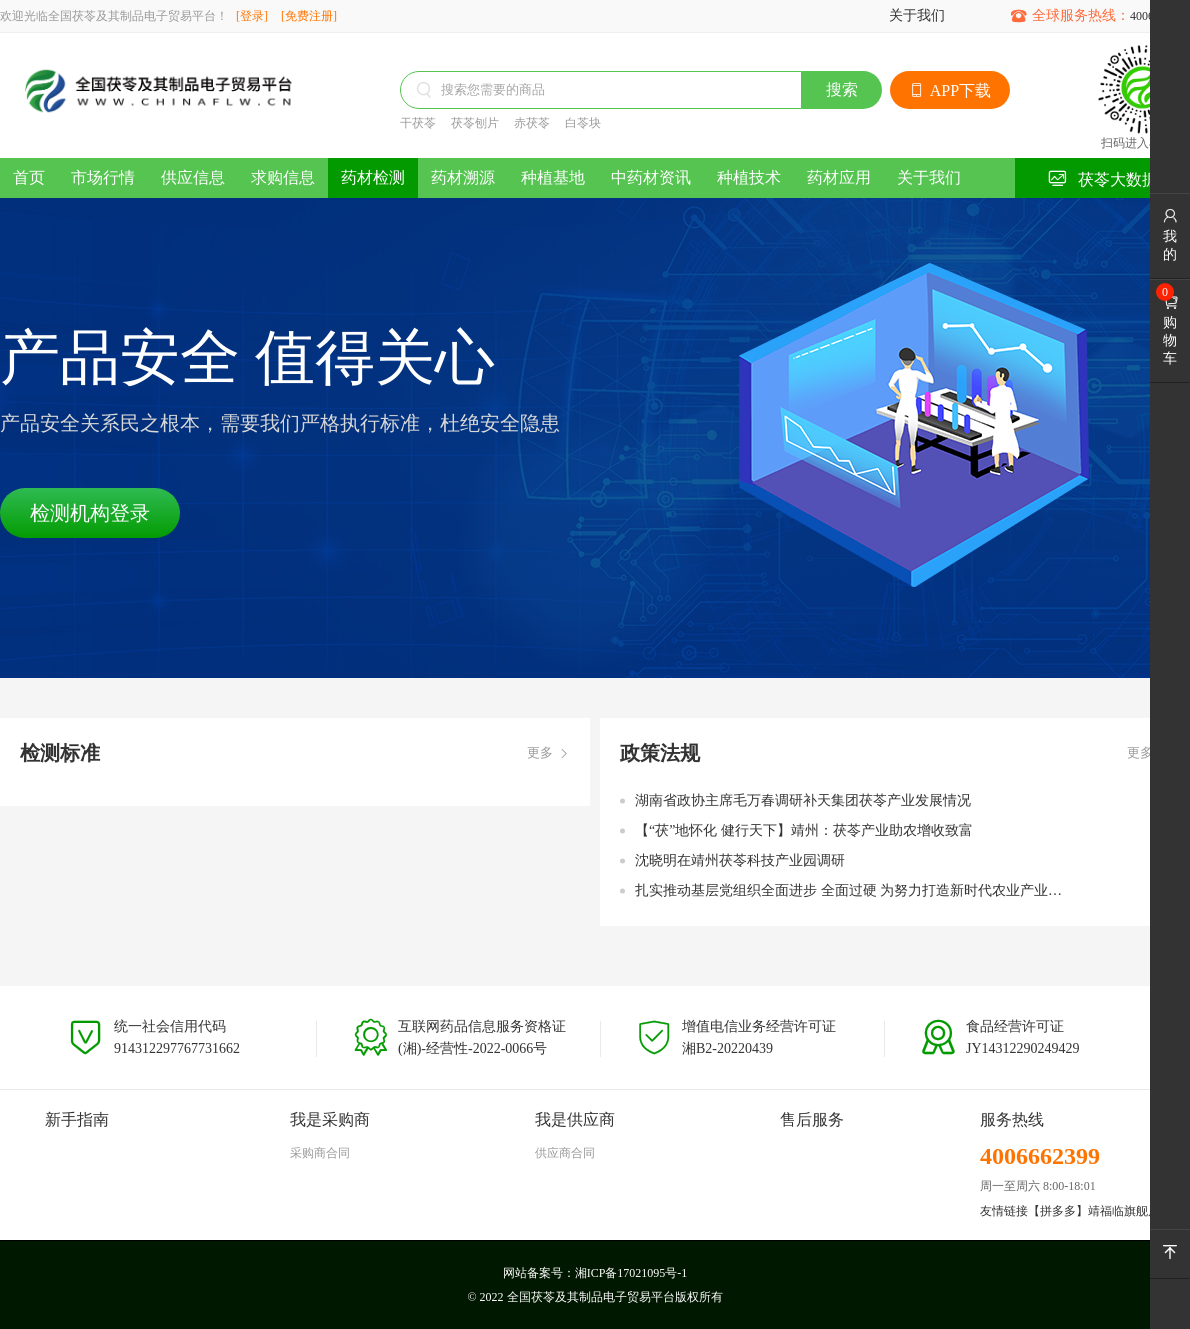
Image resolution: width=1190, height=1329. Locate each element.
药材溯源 (463, 177)
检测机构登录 (90, 513)
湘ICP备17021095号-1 (631, 1273)
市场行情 (103, 177)
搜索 (842, 89)
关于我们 (917, 15)
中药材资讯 (651, 177)
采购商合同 (320, 1153)
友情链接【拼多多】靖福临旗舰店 (1070, 1211)
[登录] (252, 16)
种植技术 (749, 177)
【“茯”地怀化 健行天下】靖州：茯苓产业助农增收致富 (804, 830)
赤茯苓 (532, 123)
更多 (548, 754)
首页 (29, 177)
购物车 (1170, 330)
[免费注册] (309, 16)
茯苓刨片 (475, 123)
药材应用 (839, 177)
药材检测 (373, 177)
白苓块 (583, 123)
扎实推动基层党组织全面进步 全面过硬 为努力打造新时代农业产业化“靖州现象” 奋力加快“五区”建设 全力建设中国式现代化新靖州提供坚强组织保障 (855, 890)
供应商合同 (565, 1153)
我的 (1170, 235)
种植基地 (553, 177)
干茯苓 (418, 123)
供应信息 (193, 177)
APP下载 (950, 90)
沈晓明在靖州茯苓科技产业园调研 (740, 860)
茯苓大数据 (1102, 178)
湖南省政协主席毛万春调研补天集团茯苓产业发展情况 (803, 800)
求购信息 (283, 177)
